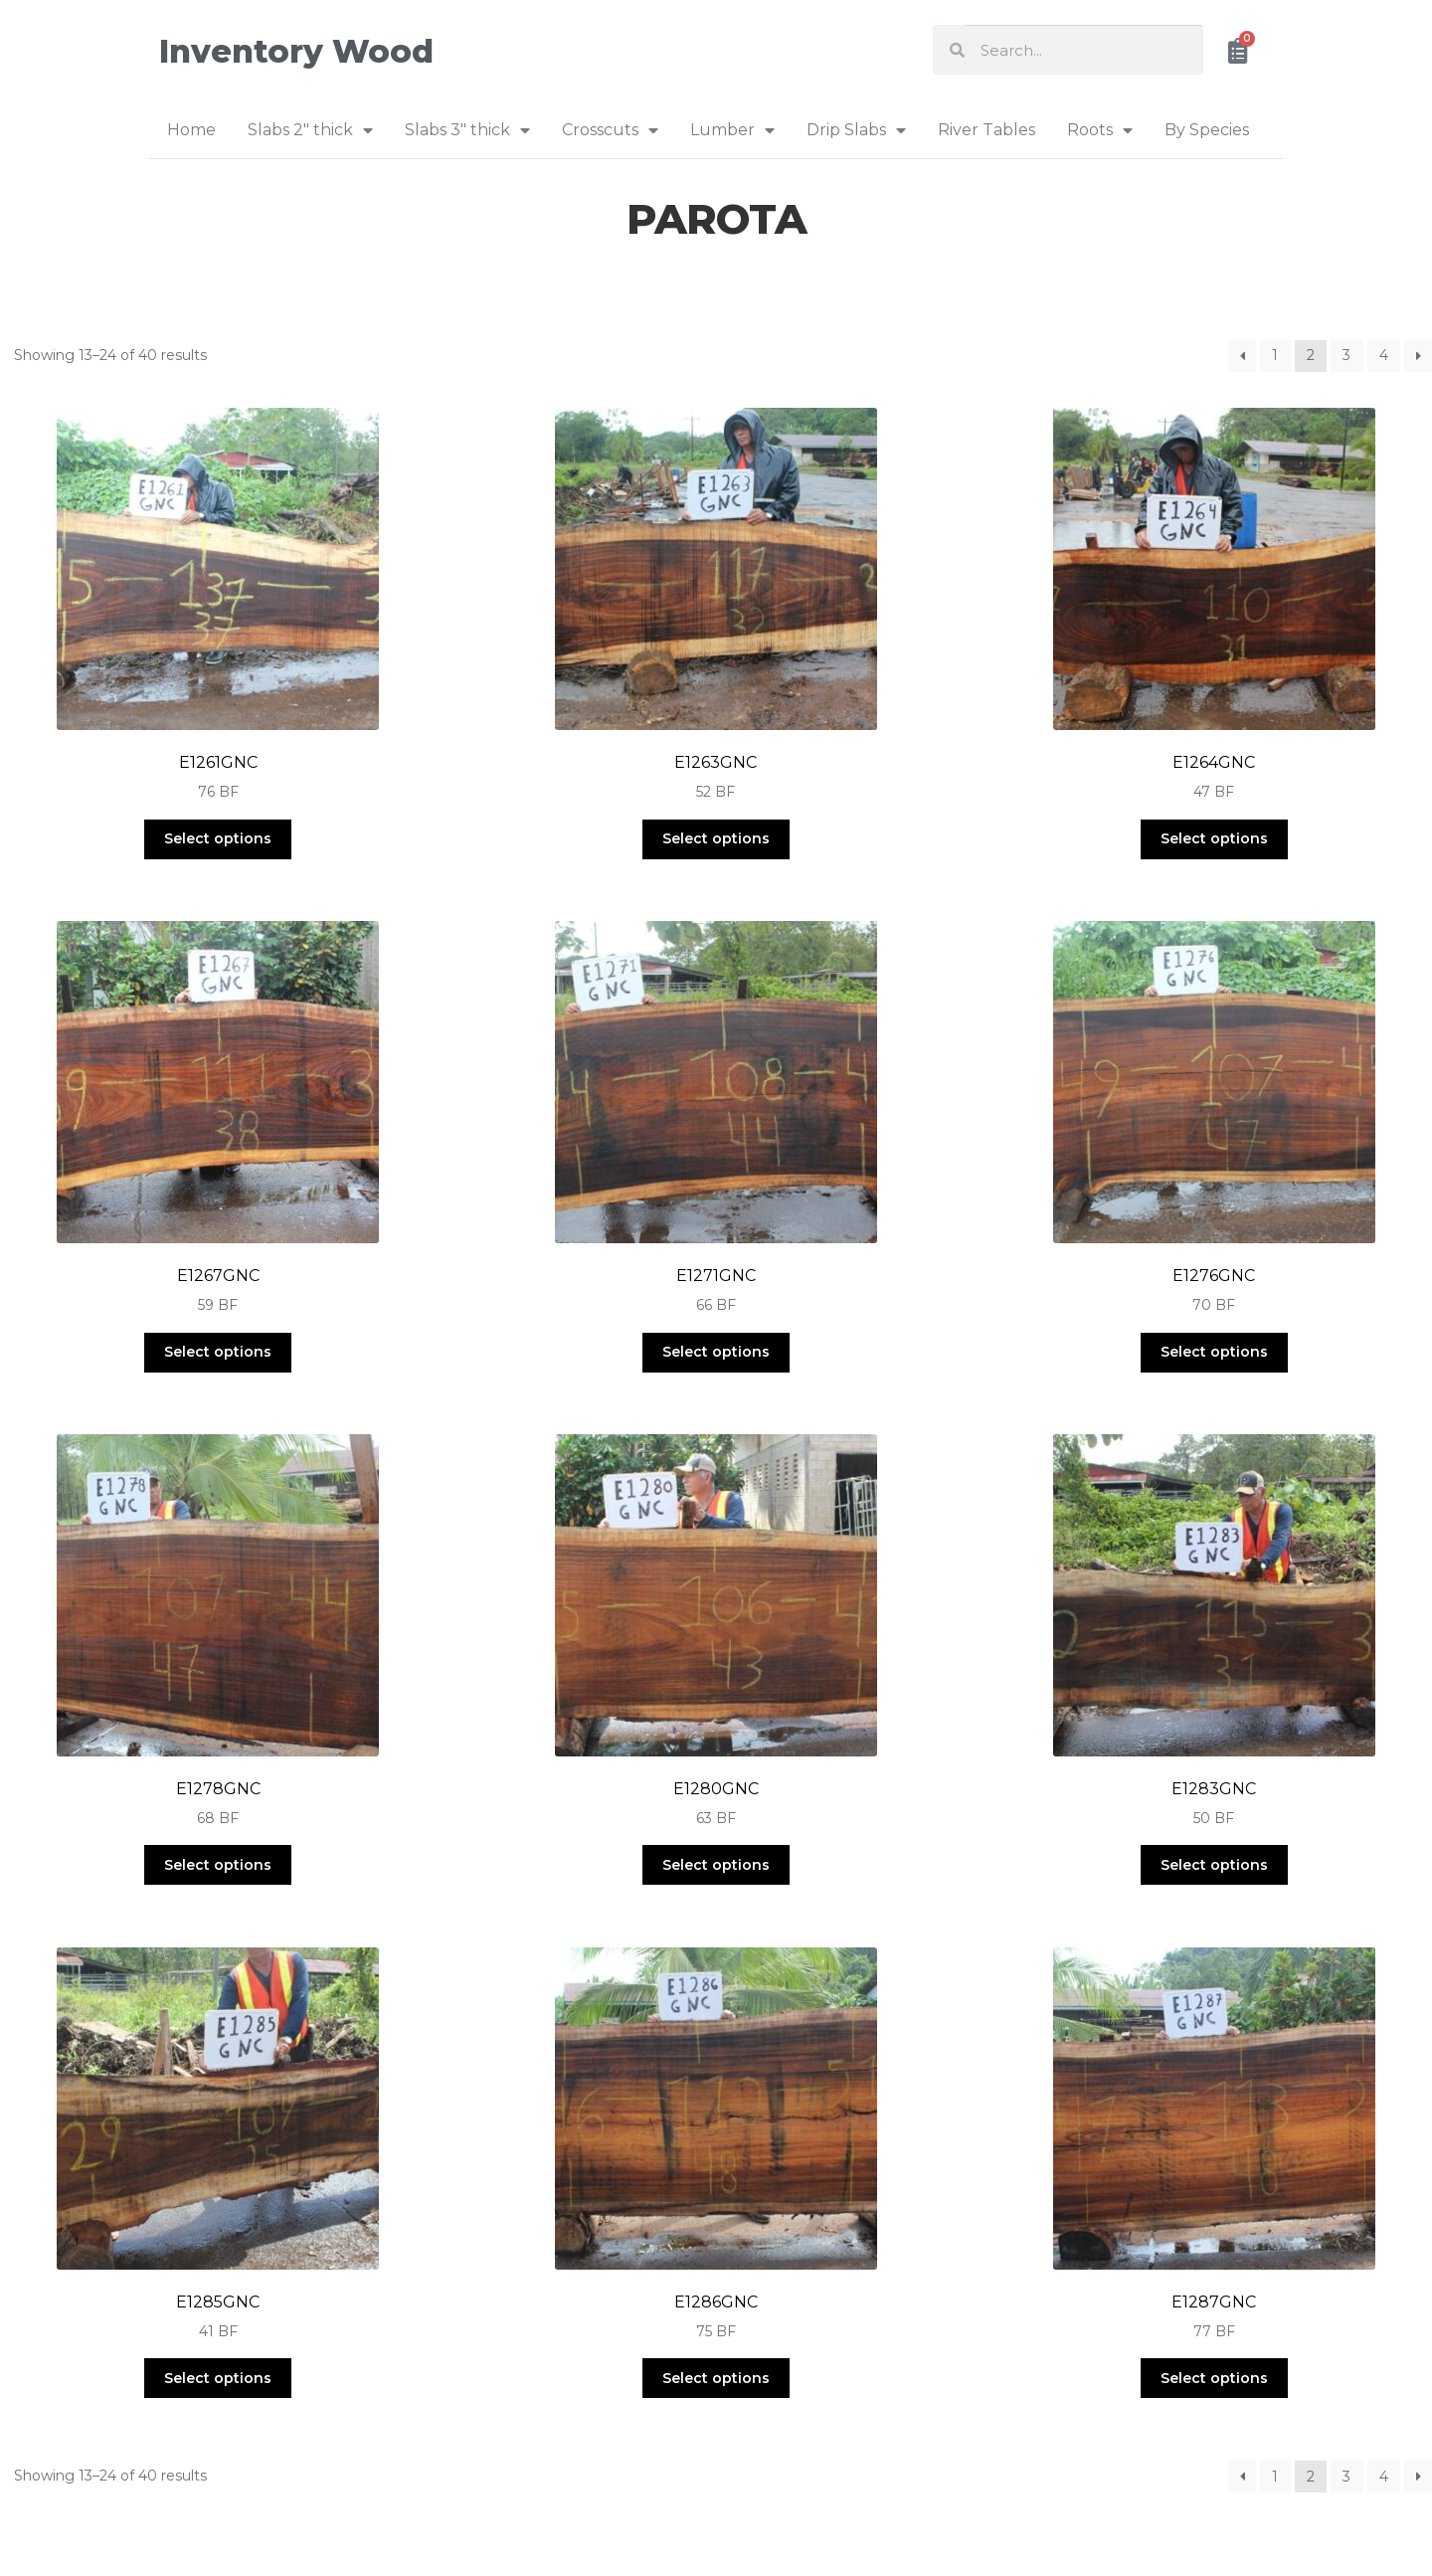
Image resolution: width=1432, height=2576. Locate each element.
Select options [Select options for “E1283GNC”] (1214, 1865)
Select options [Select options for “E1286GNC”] (716, 2378)
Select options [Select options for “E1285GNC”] (217, 2378)
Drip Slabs (856, 130)
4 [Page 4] (1383, 355)
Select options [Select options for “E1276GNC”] (1214, 1352)
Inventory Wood (296, 51)
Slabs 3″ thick (467, 130)
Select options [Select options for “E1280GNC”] (716, 1865)
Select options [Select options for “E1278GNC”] (217, 1865)
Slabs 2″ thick (310, 130)
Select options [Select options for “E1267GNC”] (217, 1352)
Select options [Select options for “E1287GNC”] (1214, 2378)
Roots (1100, 130)
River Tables (986, 129)
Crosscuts (610, 130)
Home (191, 129)
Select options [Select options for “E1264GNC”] (1214, 838)
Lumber (732, 130)
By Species (1206, 129)
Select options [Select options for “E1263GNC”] (716, 838)
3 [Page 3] (1346, 355)
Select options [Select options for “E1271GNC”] (716, 1352)
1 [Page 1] (1275, 355)
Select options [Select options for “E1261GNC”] (217, 838)
